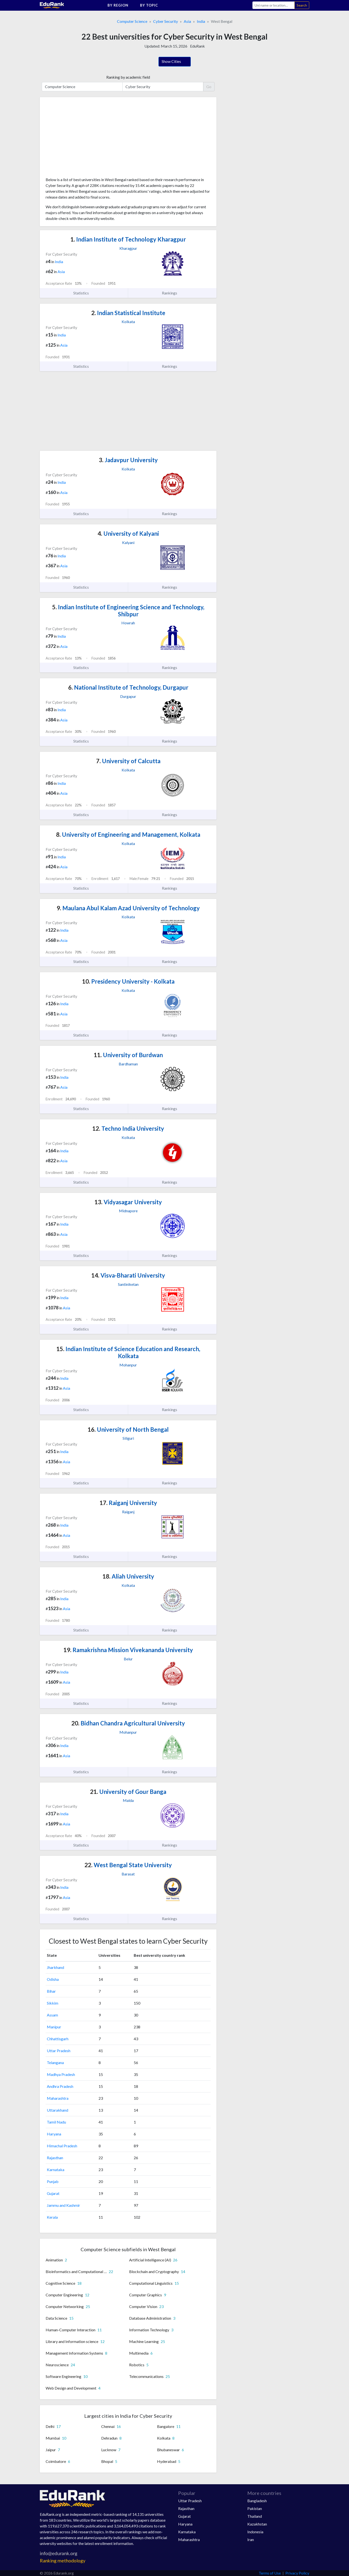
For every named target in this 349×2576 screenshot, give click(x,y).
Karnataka (55, 2169)
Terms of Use (270, 2573)
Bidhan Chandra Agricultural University (128, 1723)
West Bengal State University (128, 1864)
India (201, 21)
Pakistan (254, 2508)
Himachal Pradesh (62, 2145)
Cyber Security (165, 21)
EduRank (197, 46)
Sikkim (52, 2003)
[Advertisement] (82, 139)
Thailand (254, 2516)
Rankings (172, 293)
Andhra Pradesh (60, 2086)
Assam (52, 2015)
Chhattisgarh (57, 2038)
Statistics (83, 293)
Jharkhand (55, 1967)
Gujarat (53, 2193)
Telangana (55, 2062)
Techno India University (128, 1128)
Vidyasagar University (128, 1201)
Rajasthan (55, 2157)
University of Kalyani (128, 533)
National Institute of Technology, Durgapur (128, 687)
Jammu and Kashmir (63, 2205)
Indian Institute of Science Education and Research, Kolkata (128, 1352)
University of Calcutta (128, 760)
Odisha (53, 1979)
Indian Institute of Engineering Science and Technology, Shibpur (128, 610)
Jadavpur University (128, 459)
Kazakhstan (257, 2524)
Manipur (54, 2026)
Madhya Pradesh (61, 2074)
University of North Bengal (128, 1429)
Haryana (54, 2134)
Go (208, 86)
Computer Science (132, 21)
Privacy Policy (297, 2573)
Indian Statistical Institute (128, 312)
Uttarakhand (57, 2110)
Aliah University (128, 1576)
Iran (250, 2539)
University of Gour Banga (128, 1791)
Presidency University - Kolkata (128, 981)
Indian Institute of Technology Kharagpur (128, 239)
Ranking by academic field (128, 77)
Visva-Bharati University (128, 1275)
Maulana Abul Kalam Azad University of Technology (128, 908)
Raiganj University (128, 1502)
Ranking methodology (62, 2560)
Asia (187, 21)
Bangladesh (257, 2500)
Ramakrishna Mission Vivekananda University (128, 1649)
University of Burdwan (128, 1054)
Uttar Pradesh (58, 2050)
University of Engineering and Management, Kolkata (128, 834)
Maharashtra (57, 2098)
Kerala (52, 2217)
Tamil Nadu (56, 2122)
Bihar (51, 1991)
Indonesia (255, 2531)
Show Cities (175, 62)
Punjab (52, 2181)
